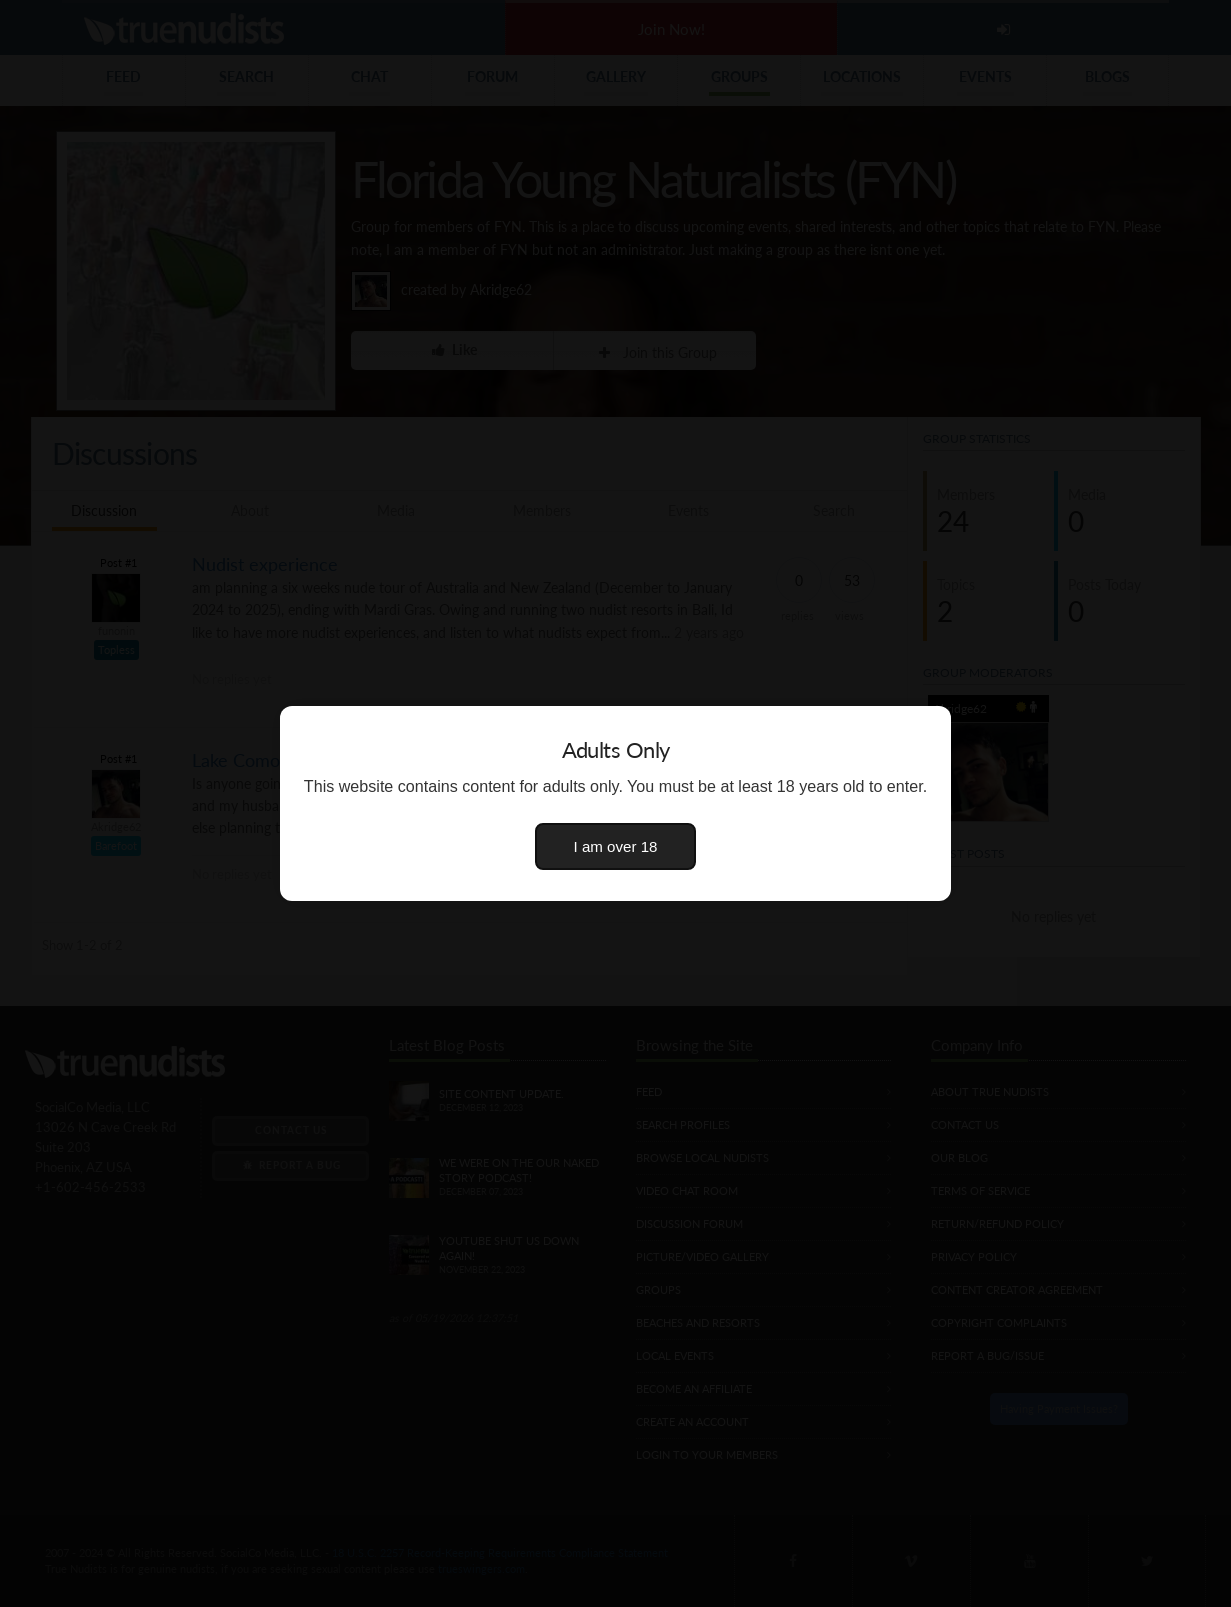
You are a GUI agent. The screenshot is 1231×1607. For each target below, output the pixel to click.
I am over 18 (616, 846)
